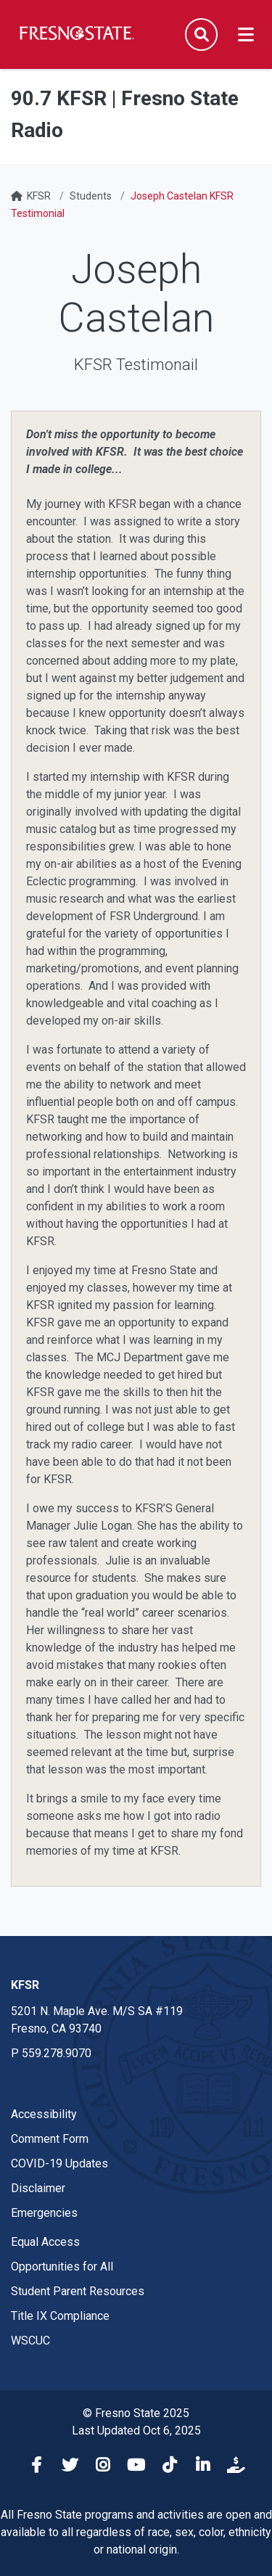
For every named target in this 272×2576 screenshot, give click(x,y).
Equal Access (45, 2242)
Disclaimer (38, 2188)
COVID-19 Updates (59, 2163)
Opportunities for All (62, 2266)
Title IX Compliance (60, 2316)
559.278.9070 (56, 2053)
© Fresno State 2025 (136, 2413)
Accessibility (44, 2114)
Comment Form (49, 2139)
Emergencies (44, 2213)
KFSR (39, 196)
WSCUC (30, 2340)
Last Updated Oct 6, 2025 (136, 2430)
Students (91, 196)
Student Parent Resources (77, 2291)
